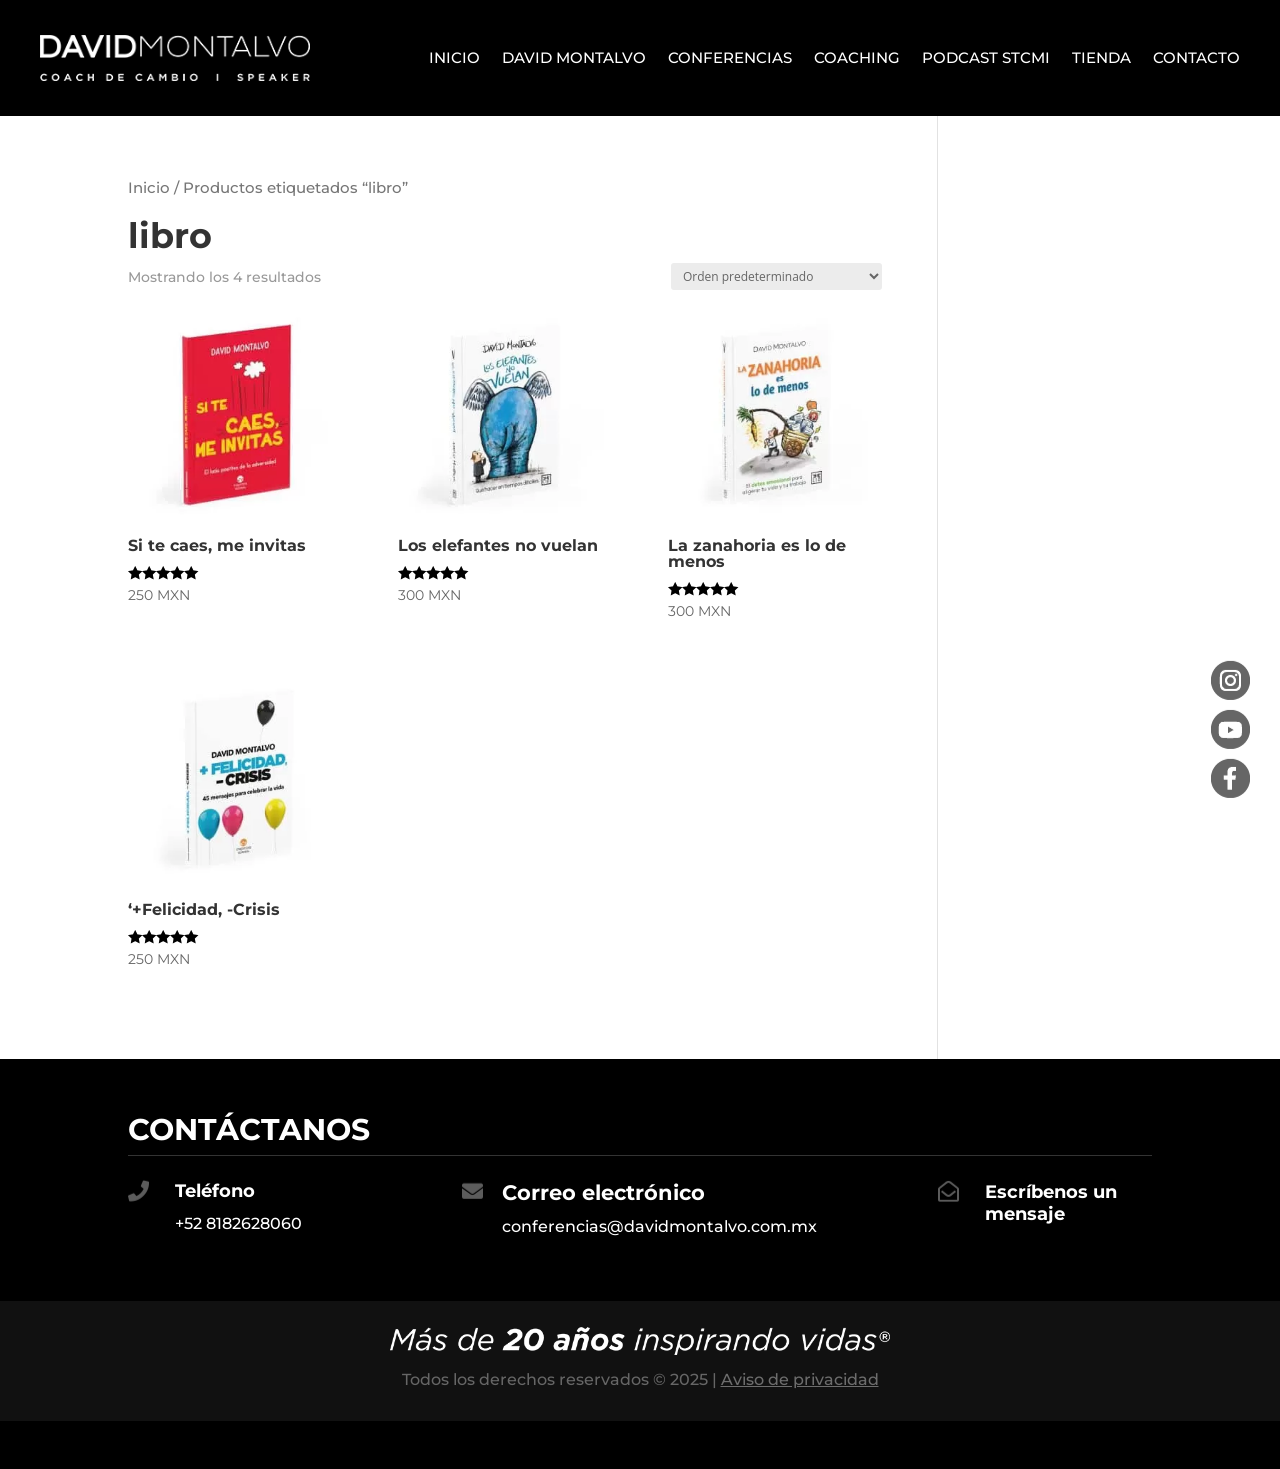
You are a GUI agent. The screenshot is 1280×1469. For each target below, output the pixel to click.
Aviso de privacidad (800, 1379)
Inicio (454, 57)
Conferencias (730, 57)
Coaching (857, 57)
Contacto (1196, 57)
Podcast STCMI (986, 57)
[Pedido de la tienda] (776, 276)
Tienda (1101, 57)
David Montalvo (574, 57)
